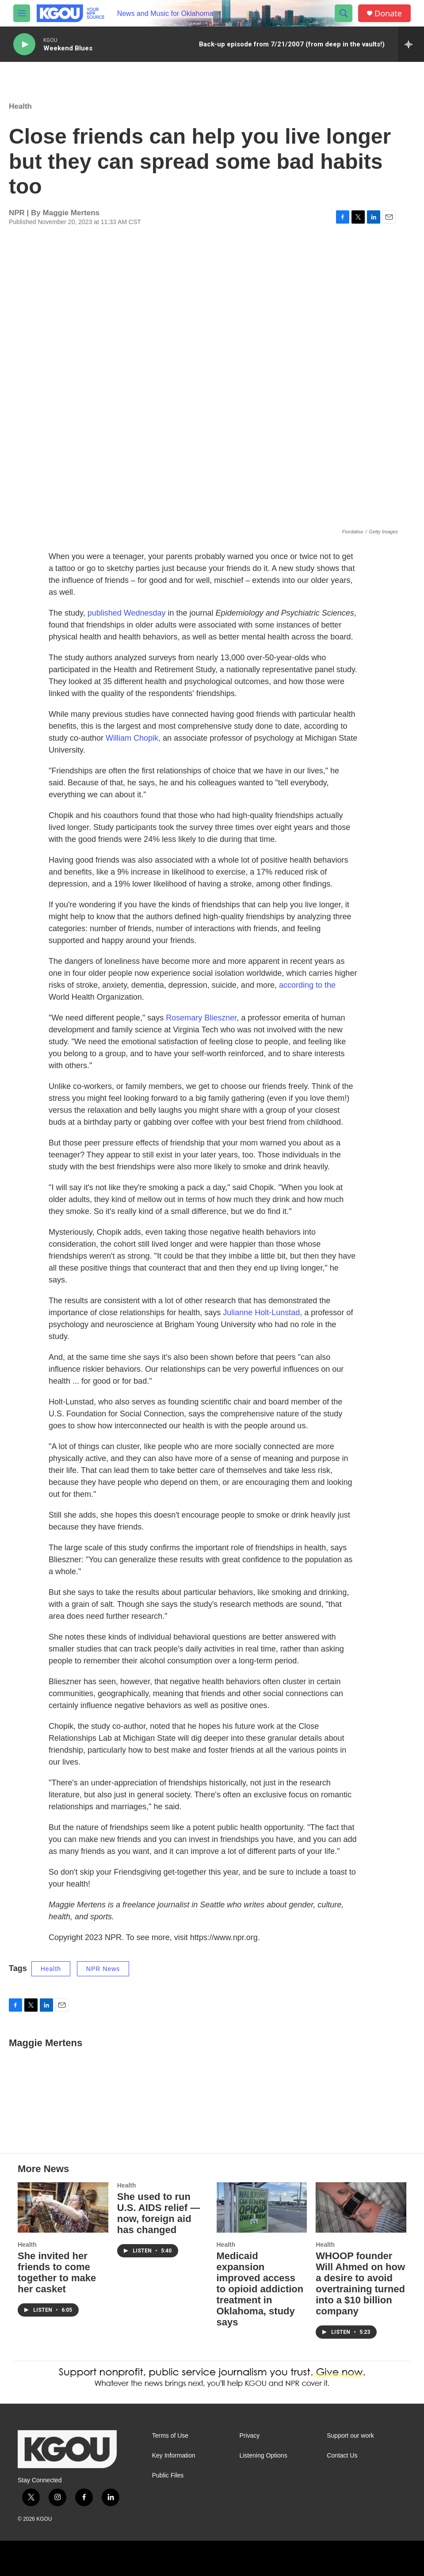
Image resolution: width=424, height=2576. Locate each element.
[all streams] (411, 44)
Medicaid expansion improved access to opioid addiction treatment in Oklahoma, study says (260, 2289)
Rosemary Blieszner (201, 1017)
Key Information (173, 2455)
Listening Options (263, 2455)
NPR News (103, 1968)
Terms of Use (170, 2435)
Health (20, 106)
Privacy (249, 2435)
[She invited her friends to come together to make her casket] (63, 2207)
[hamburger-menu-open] (21, 13)
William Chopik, (133, 738)
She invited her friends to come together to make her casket (57, 2272)
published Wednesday (127, 613)
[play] (24, 44)
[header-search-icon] (343, 13)
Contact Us (342, 2455)
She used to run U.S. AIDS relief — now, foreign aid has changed (158, 2213)
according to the (307, 985)
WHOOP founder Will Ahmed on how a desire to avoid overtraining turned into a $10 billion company (360, 2283)
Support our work (350, 2435)
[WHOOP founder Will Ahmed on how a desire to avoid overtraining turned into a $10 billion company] (361, 2207)
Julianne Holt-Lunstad (261, 1312)
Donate (388, 13)
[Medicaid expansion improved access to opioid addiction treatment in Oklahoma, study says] (262, 2207)
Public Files (168, 2475)
